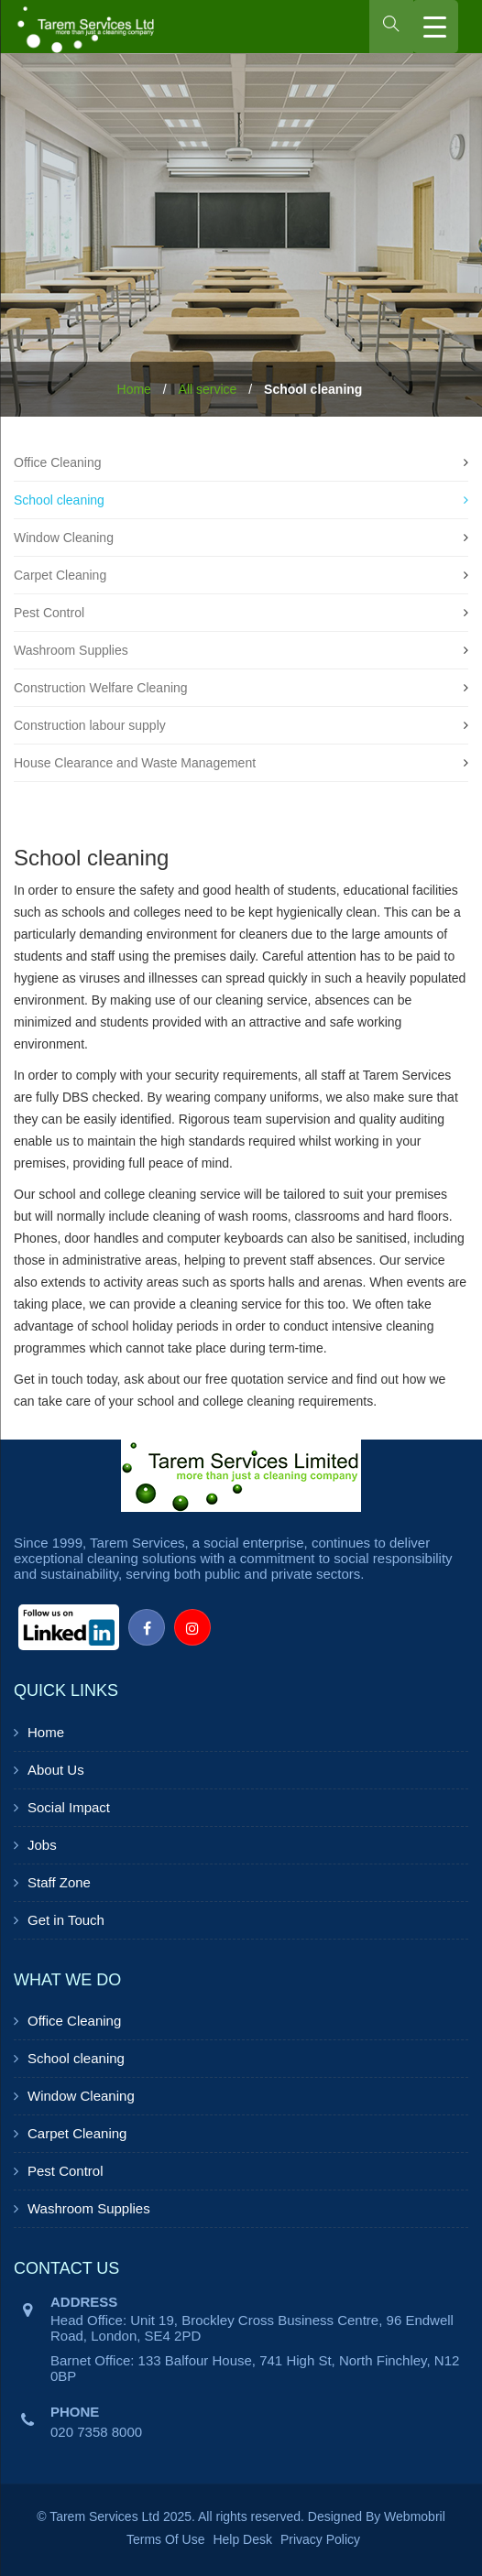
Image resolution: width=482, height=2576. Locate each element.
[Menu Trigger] (435, 26)
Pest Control (49, 612)
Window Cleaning (64, 537)
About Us (55, 1769)
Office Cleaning (57, 462)
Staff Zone (59, 1882)
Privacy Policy (320, 2539)
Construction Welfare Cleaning (101, 687)
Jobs (42, 1845)
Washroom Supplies (71, 650)
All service (208, 389)
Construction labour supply (90, 725)
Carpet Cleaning (60, 575)
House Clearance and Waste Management (135, 762)
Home (134, 389)
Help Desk (242, 2539)
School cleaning (59, 500)
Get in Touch (65, 1920)
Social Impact (68, 1807)
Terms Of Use (165, 2539)
